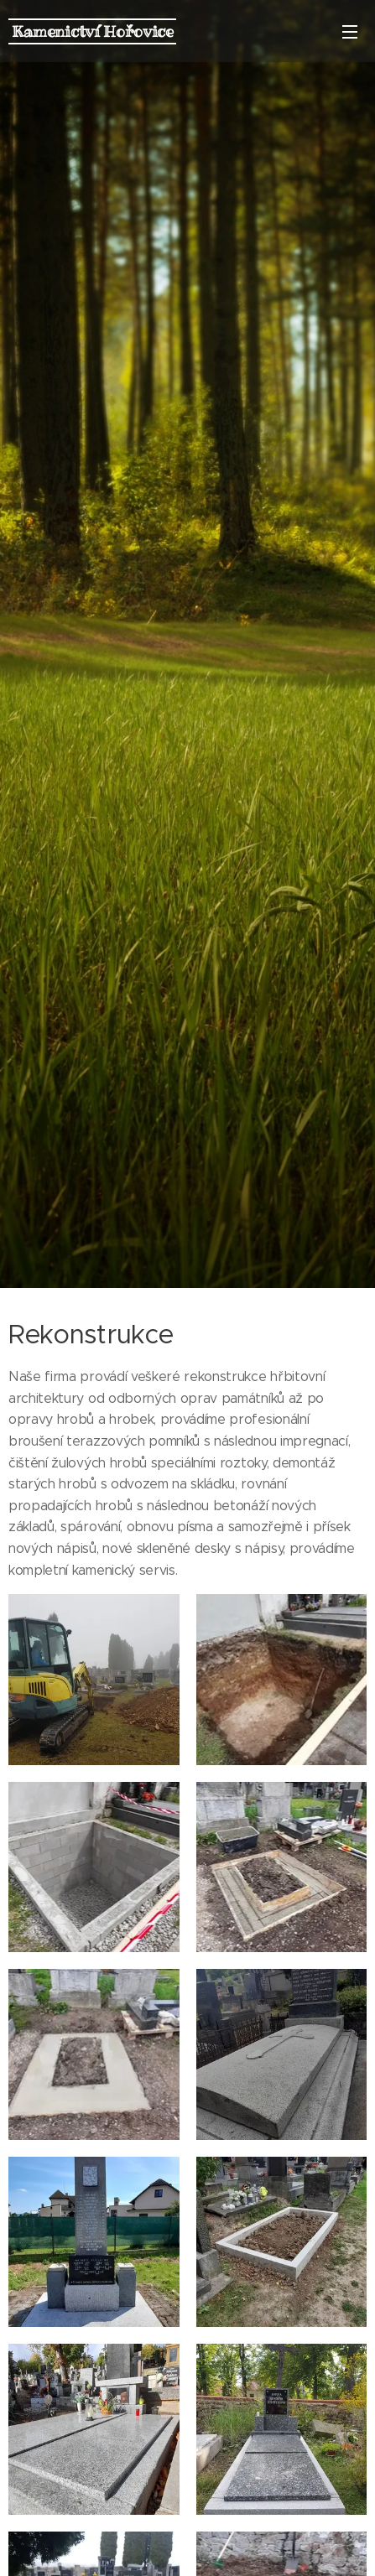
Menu (349, 32)
